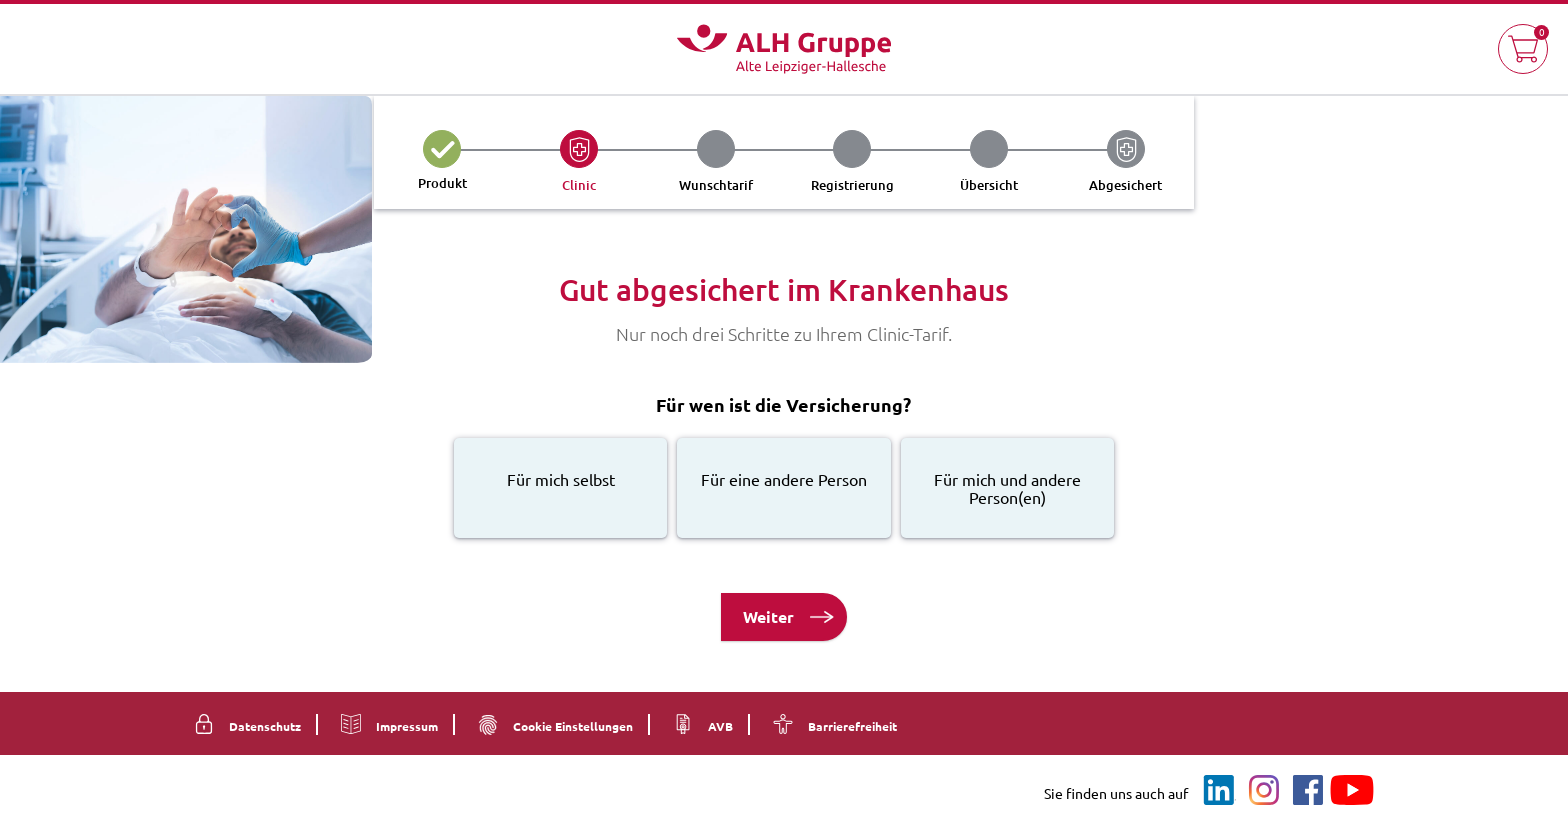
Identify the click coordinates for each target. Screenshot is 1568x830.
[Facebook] (1308, 790)
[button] (1523, 49)
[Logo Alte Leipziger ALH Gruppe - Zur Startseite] (784, 49)
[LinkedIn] (1220, 790)
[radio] (560, 488)
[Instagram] (1264, 790)
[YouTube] (1352, 790)
